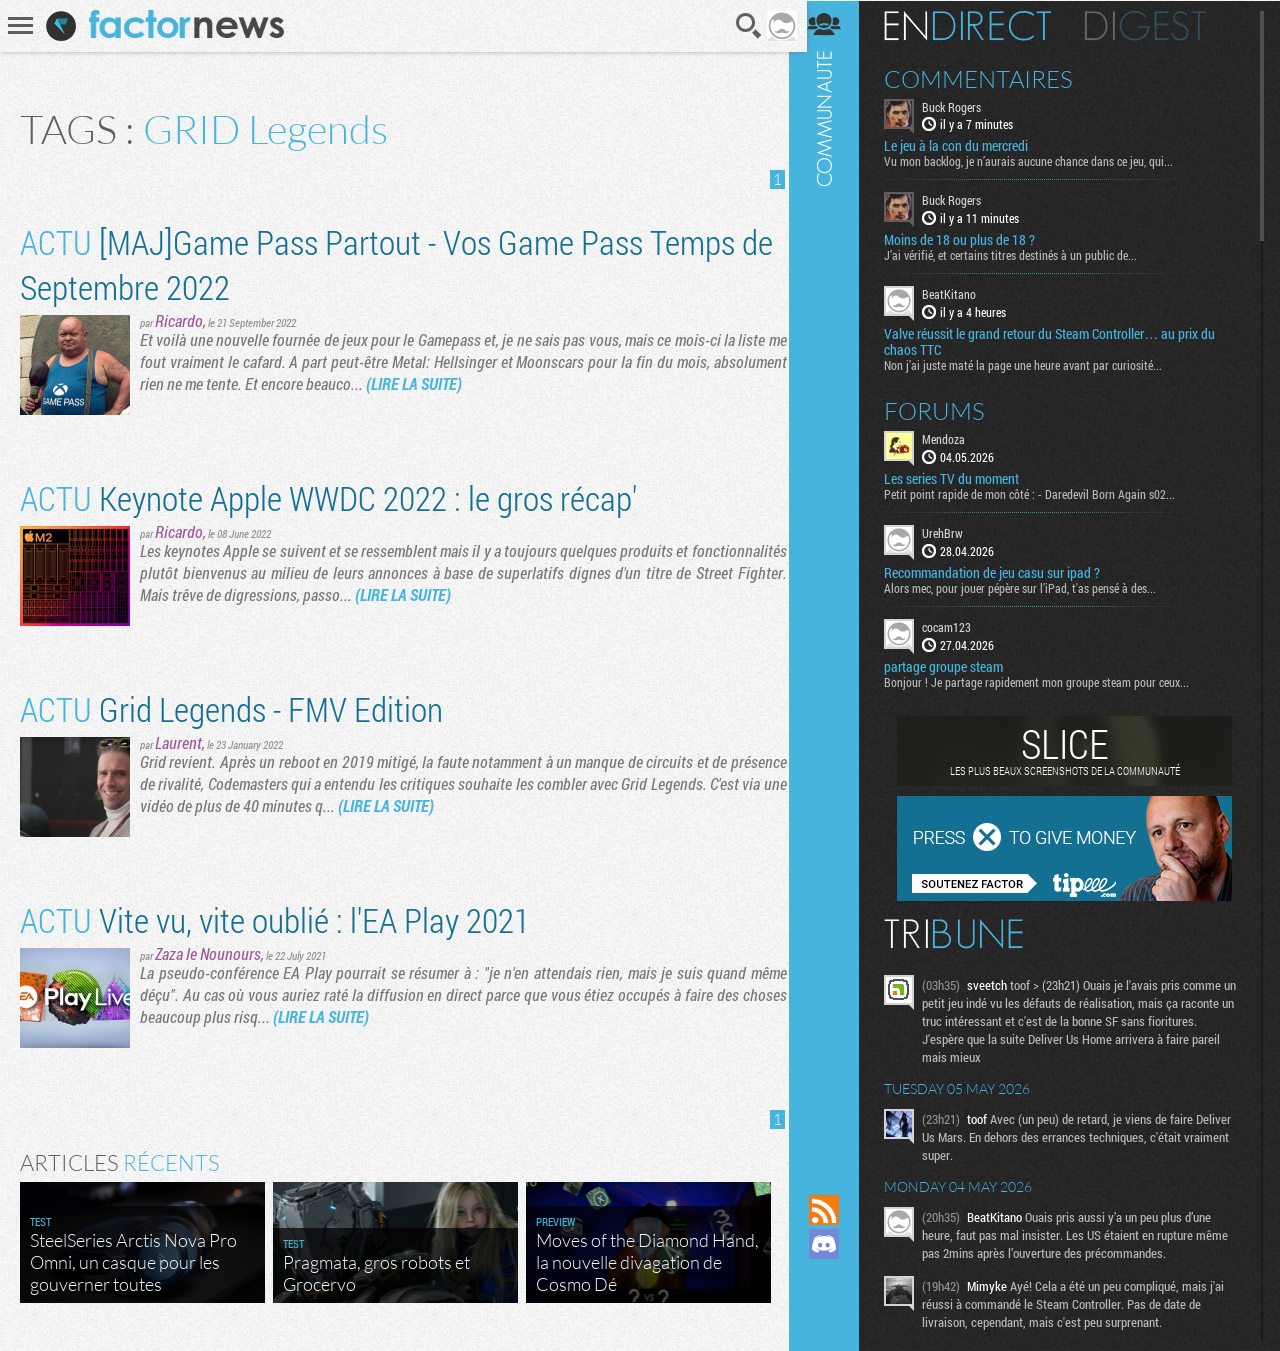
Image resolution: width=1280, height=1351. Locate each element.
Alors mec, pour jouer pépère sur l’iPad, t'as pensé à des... (1031, 587)
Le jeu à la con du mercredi (967, 146)
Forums (945, 410)
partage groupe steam (954, 666)
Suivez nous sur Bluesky (835, 1312)
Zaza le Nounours (208, 953)
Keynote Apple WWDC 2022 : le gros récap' (328, 497)
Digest (1156, 25)
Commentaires (989, 78)
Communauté (835, 578)
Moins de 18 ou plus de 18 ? (970, 240)
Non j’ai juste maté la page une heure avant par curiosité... (1034, 364)
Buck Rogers (962, 106)
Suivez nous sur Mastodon (835, 1278)
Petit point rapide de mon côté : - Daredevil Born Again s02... (1040, 493)
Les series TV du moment (962, 478)
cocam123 (957, 626)
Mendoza (954, 438)
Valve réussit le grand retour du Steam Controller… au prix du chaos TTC (1060, 341)
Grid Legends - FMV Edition (231, 708)
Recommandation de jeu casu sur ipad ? (1003, 572)
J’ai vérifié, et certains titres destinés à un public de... (1021, 255)
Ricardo (179, 320)
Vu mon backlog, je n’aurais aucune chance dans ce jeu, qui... (1039, 161)
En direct (978, 25)
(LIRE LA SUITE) (414, 383)
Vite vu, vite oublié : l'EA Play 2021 (275, 919)
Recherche (743, 26)
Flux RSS (835, 1210)
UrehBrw (953, 532)
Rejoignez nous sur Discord (835, 1244)
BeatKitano (960, 294)
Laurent (178, 742)
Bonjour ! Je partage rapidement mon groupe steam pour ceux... (1047, 681)
